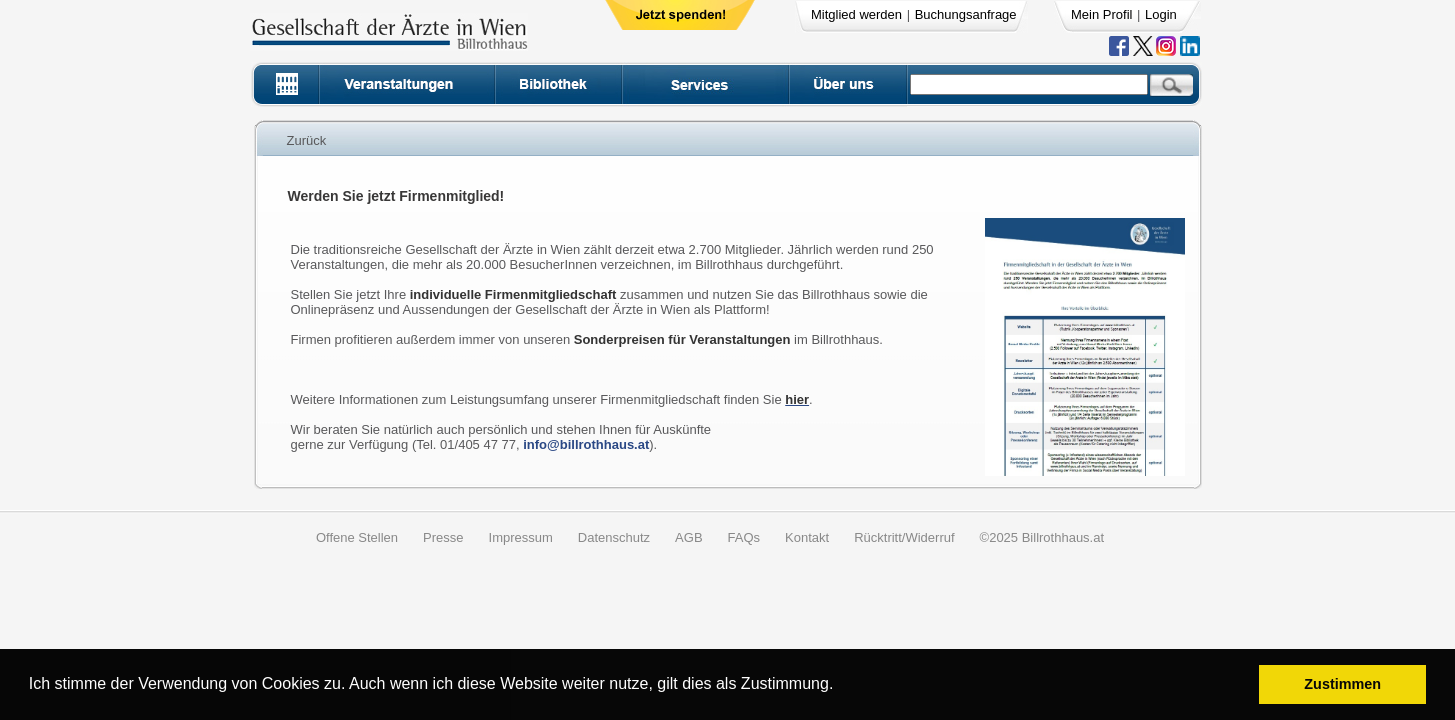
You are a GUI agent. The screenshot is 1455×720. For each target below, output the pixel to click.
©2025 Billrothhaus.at (1042, 537)
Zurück (307, 140)
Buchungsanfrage (966, 14)
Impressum (521, 537)
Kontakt (807, 537)
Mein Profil (1101, 14)
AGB (688, 537)
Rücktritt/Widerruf (904, 537)
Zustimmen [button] (1342, 684)
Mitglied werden (856, 14)
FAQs (744, 537)
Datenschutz (614, 537)
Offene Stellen (357, 537)
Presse (443, 537)
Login (1161, 14)
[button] (840, 686)
